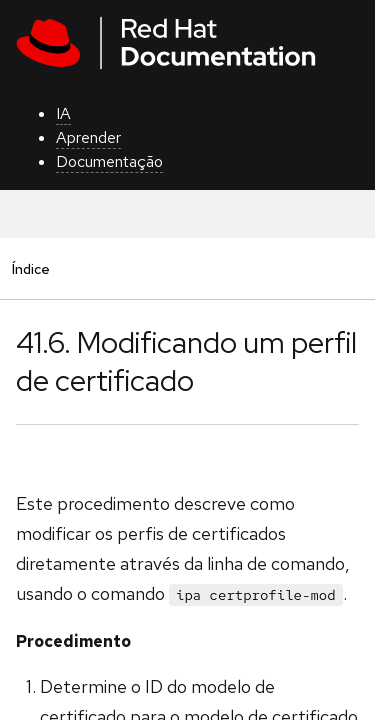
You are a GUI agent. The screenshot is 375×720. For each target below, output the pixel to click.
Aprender (88, 137)
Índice (30, 268)
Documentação (109, 161)
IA (63, 113)
